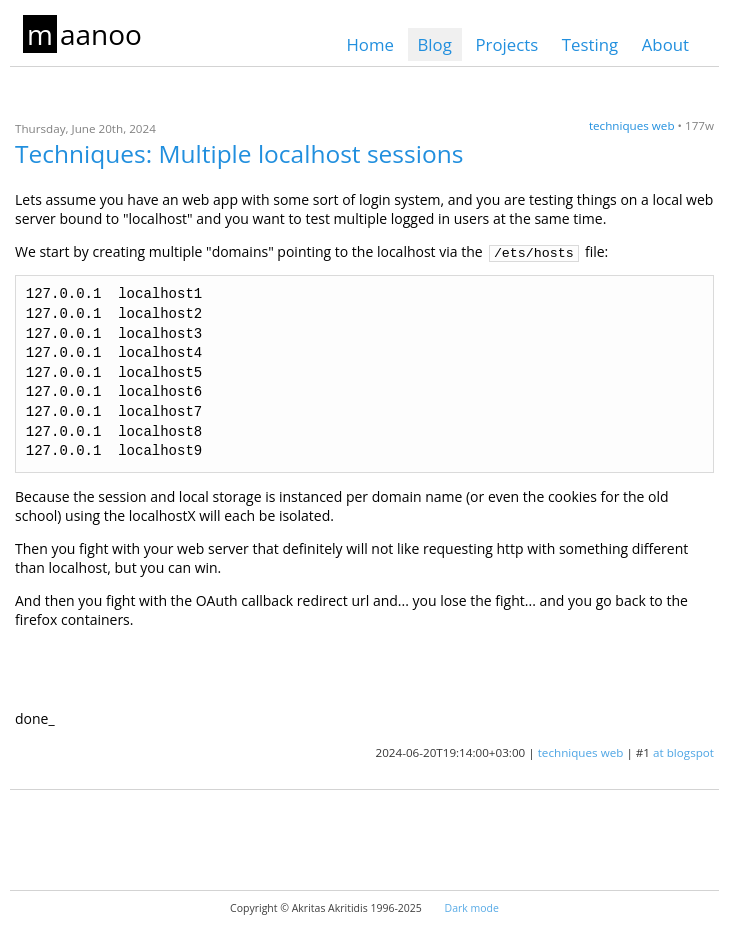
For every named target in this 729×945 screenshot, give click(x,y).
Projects (506, 44)
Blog (435, 44)
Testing (590, 44)
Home (369, 44)
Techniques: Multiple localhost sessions (239, 153)
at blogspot (683, 752)
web (663, 125)
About (665, 44)
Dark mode (472, 908)
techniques (619, 125)
